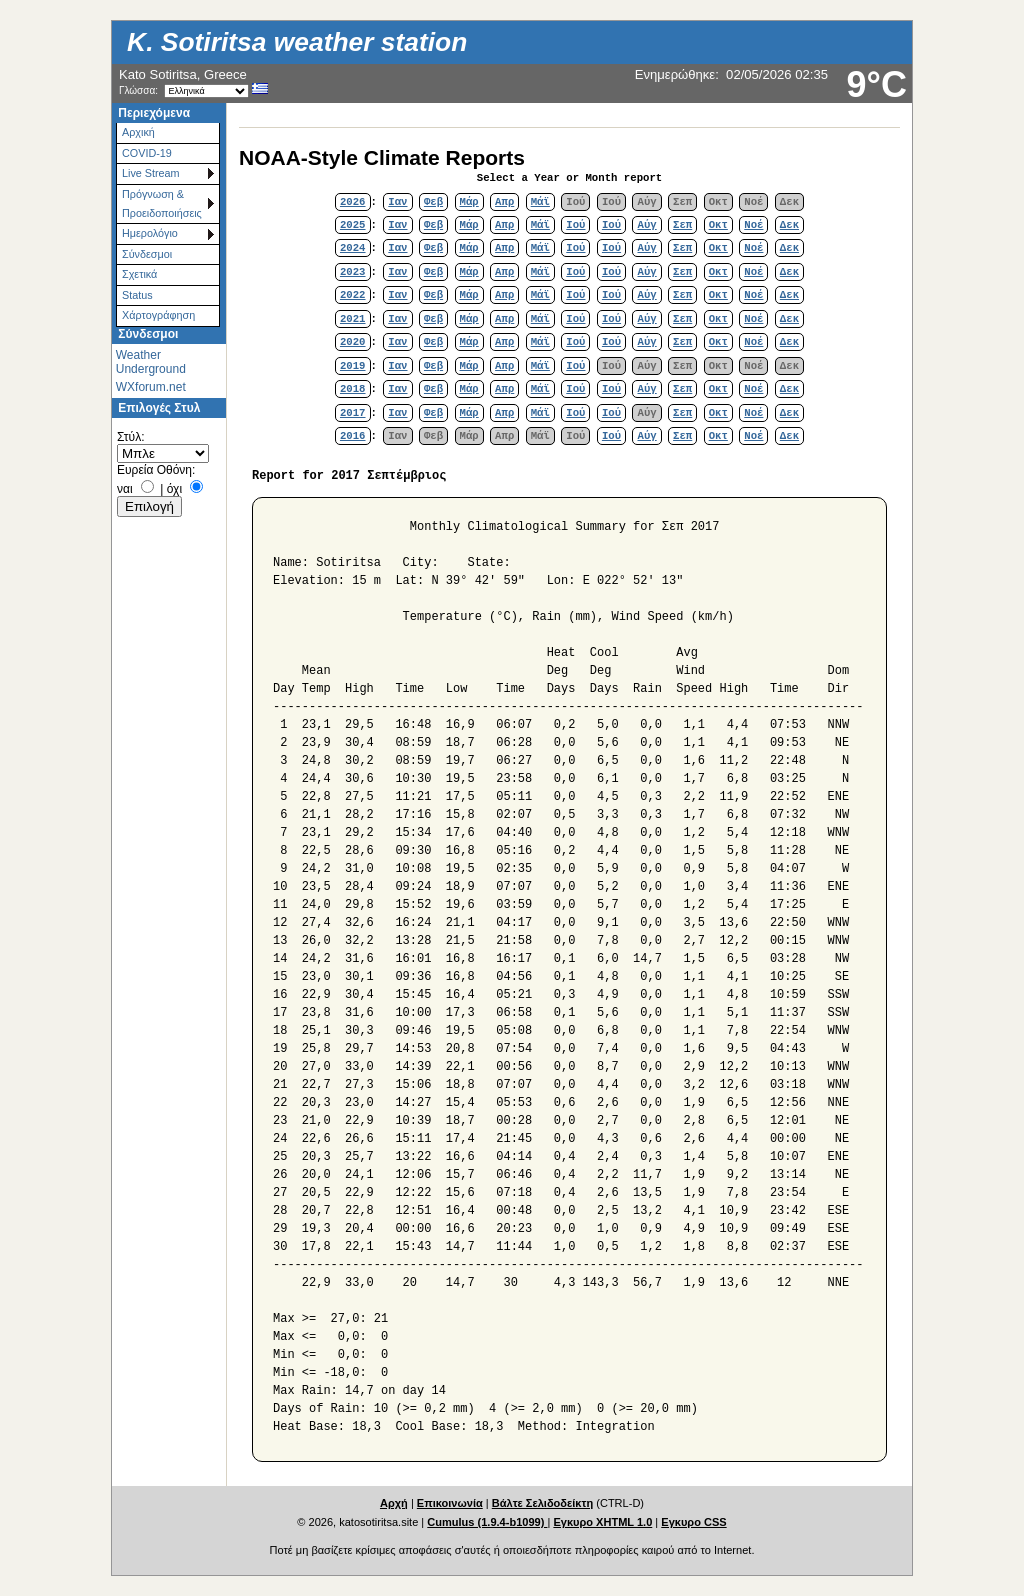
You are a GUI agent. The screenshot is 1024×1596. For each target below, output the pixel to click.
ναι (125, 489)
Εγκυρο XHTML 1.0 (602, 1522)
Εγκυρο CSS (693, 1522)
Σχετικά (139, 274)
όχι (174, 489)
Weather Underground (151, 362)
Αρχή (394, 1503)
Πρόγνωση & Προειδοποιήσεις (162, 203)
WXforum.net (151, 387)
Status (137, 295)
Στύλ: (130, 437)
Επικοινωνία (450, 1503)
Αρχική (138, 132)
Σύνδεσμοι (147, 254)
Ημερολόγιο (150, 233)
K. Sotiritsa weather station (297, 42)
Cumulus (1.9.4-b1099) (487, 1522)
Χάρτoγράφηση (158, 315)
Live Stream (151, 173)
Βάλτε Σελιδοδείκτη (542, 1503)
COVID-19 (147, 153)
